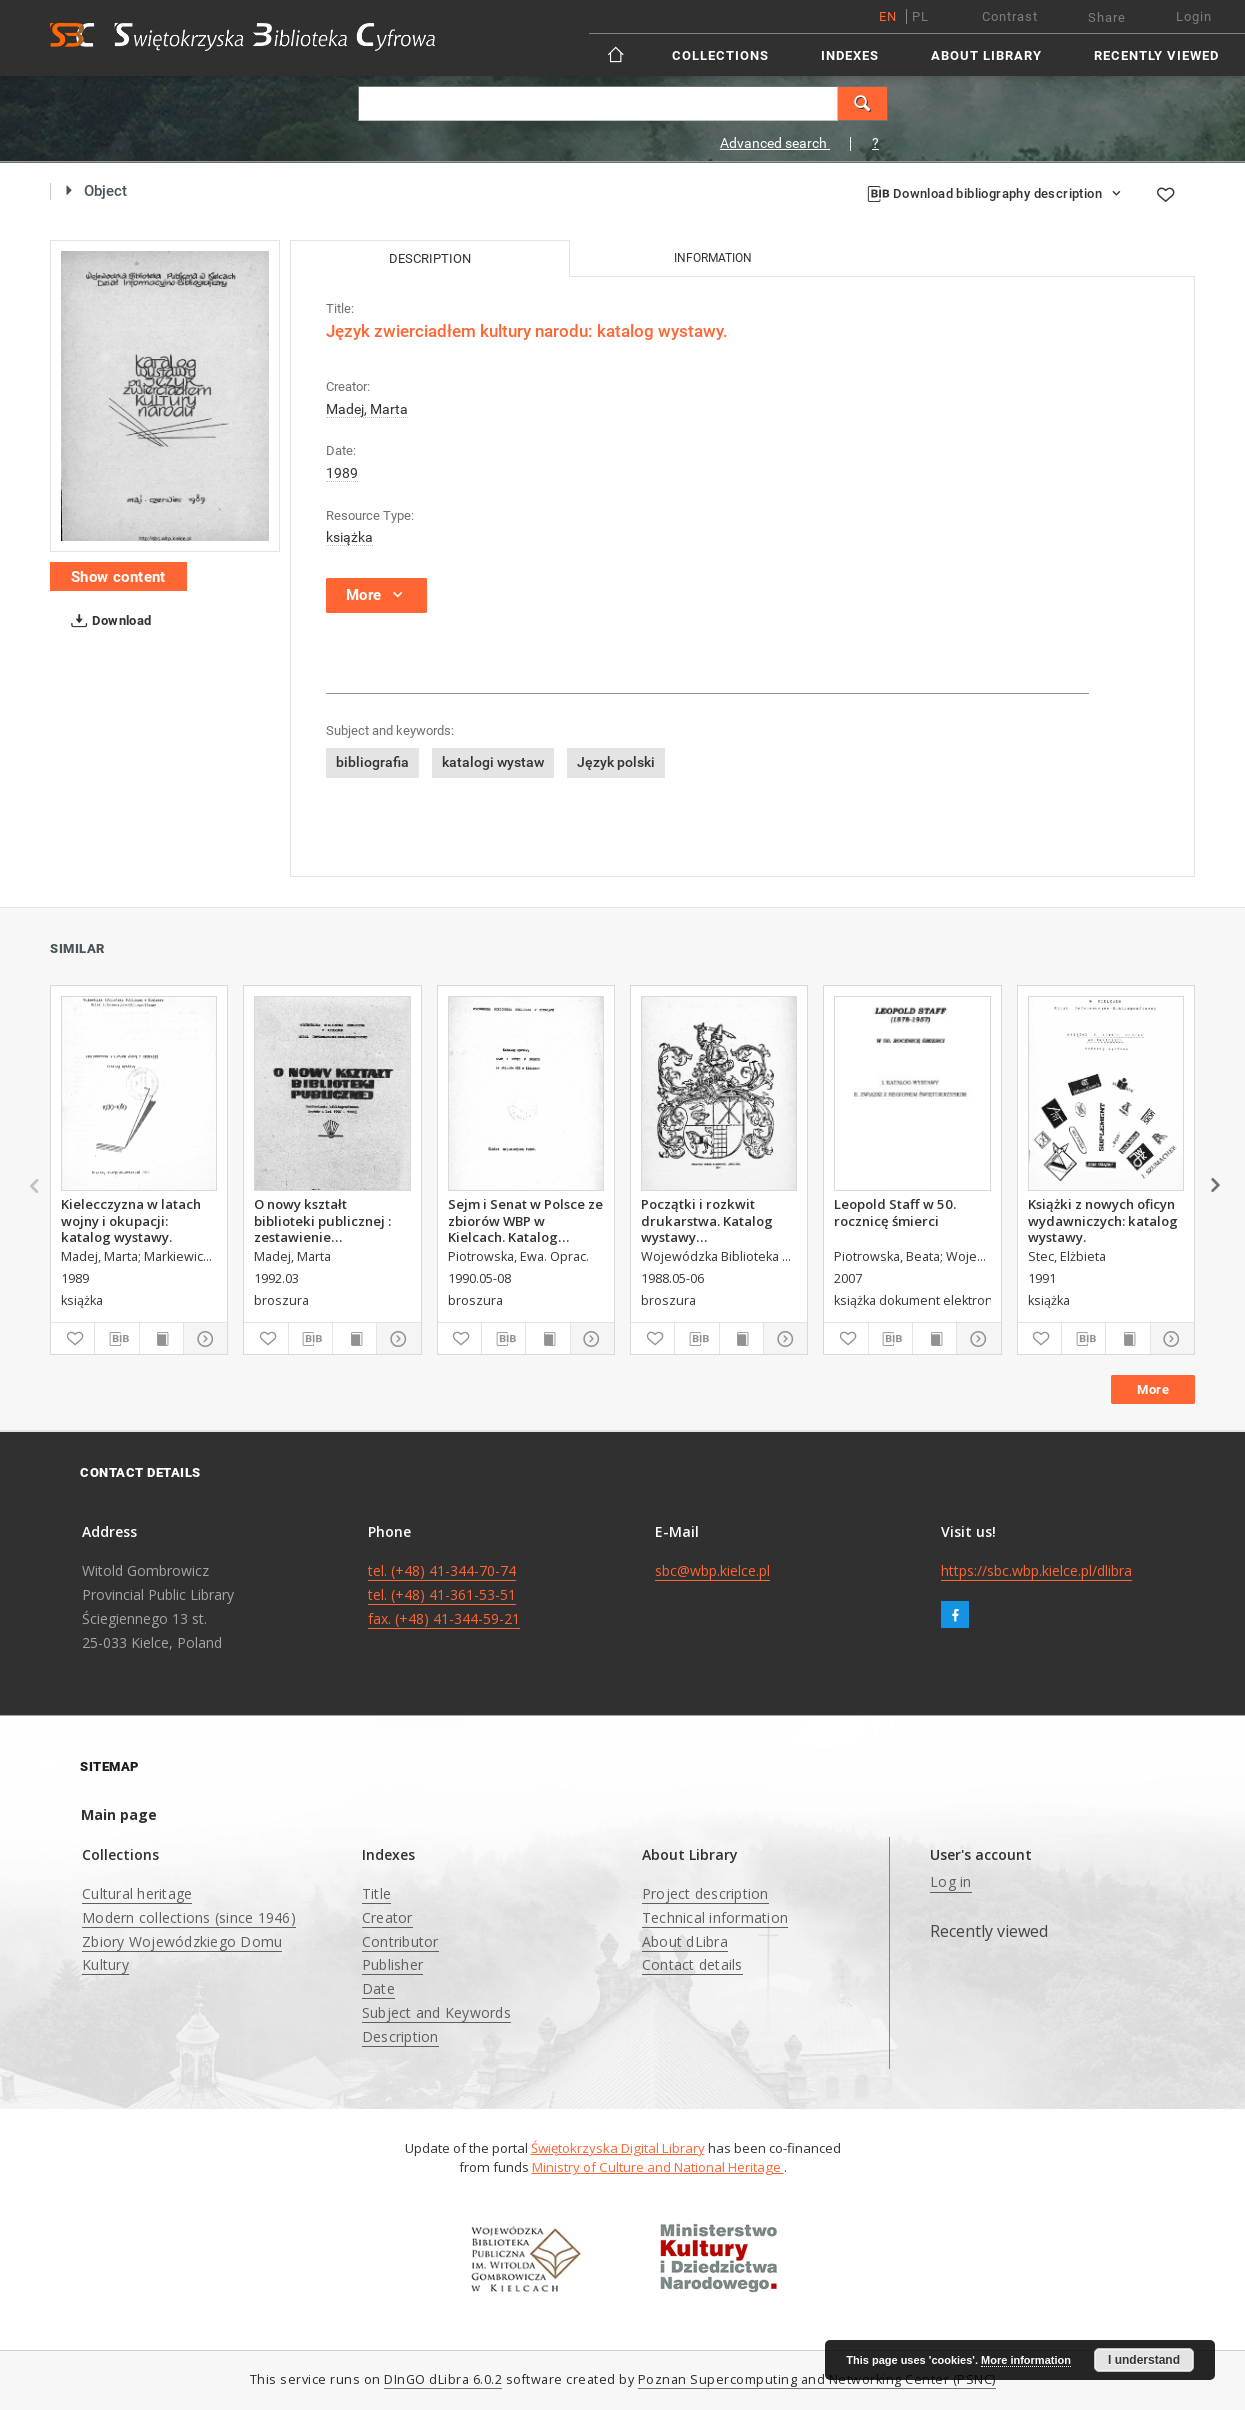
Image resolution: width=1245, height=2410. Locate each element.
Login (1194, 16)
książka (349, 537)
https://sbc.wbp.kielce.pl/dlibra (1036, 1570)
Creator (387, 1917)
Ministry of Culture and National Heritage (658, 2167)
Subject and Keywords (436, 2012)
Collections (720, 55)
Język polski (616, 762)
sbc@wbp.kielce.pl (712, 1570)
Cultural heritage (137, 1893)
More (1153, 1389)
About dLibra (685, 1941)
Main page (119, 1814)
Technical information (715, 1917)
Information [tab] (713, 258)
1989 (342, 473)
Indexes (850, 55)
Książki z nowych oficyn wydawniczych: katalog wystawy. (1103, 1220)
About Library (986, 55)
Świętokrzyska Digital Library (618, 2148)
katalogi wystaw (493, 762)
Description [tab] (430, 258)
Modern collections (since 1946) (189, 1917)
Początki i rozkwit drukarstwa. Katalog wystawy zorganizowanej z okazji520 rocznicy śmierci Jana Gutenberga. (707, 1220)
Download (107, 621)
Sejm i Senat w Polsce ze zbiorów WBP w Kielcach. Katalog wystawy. (525, 1220)
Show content (118, 577)
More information (1026, 2360)
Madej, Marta (367, 409)
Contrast (1010, 16)
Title (376, 1893)
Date (378, 1988)
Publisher (392, 1964)
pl (920, 16)
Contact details (692, 1964)
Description (400, 2036)
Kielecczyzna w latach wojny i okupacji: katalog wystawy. (131, 1220)
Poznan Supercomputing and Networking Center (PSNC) (817, 2379)
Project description (705, 1893)
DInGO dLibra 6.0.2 (443, 2379)
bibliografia (372, 762)
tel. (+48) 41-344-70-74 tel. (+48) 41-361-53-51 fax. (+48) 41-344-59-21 (444, 1594)
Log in (951, 1881)
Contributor (400, 1941)
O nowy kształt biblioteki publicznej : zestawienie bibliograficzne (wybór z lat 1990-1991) (331, 1220)
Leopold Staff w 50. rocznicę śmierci (895, 1212)
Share (1107, 17)
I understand (1144, 2360)
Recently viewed (1156, 55)
